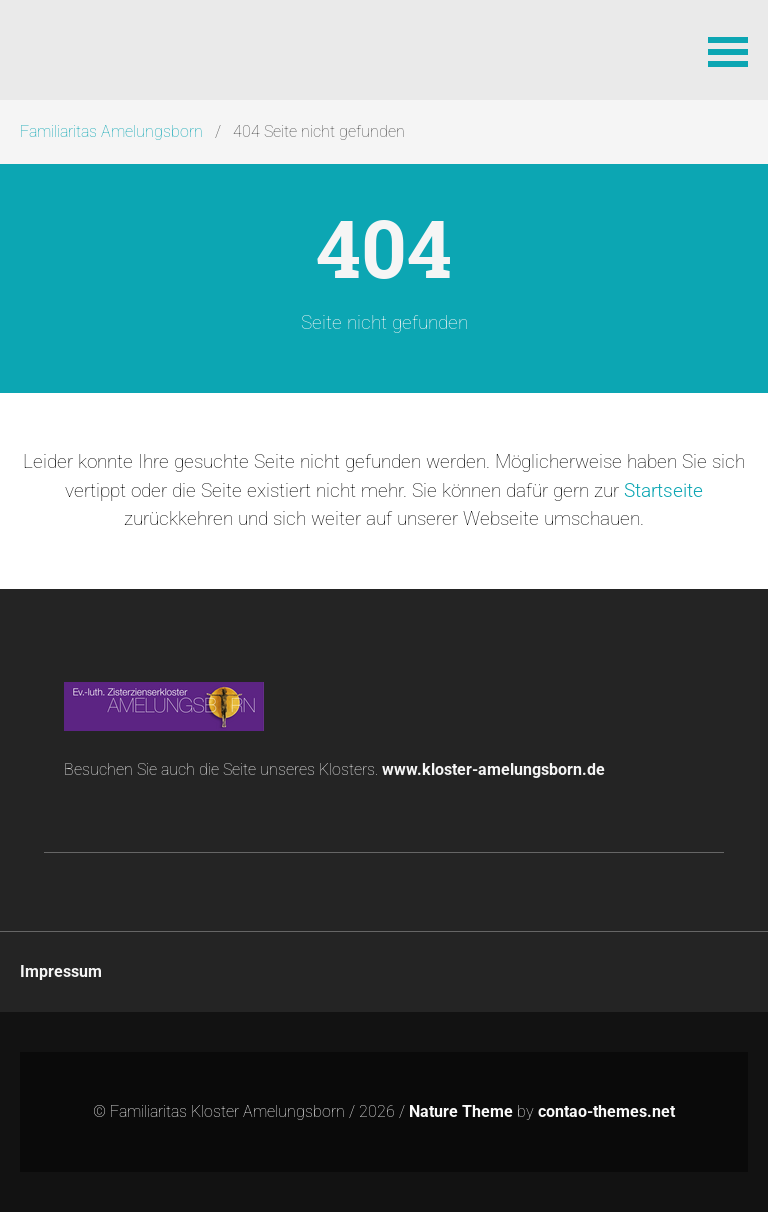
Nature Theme (461, 1111)
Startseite (663, 490)
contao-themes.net (606, 1111)
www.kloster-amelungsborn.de (493, 769)
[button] (728, 50)
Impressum (61, 971)
